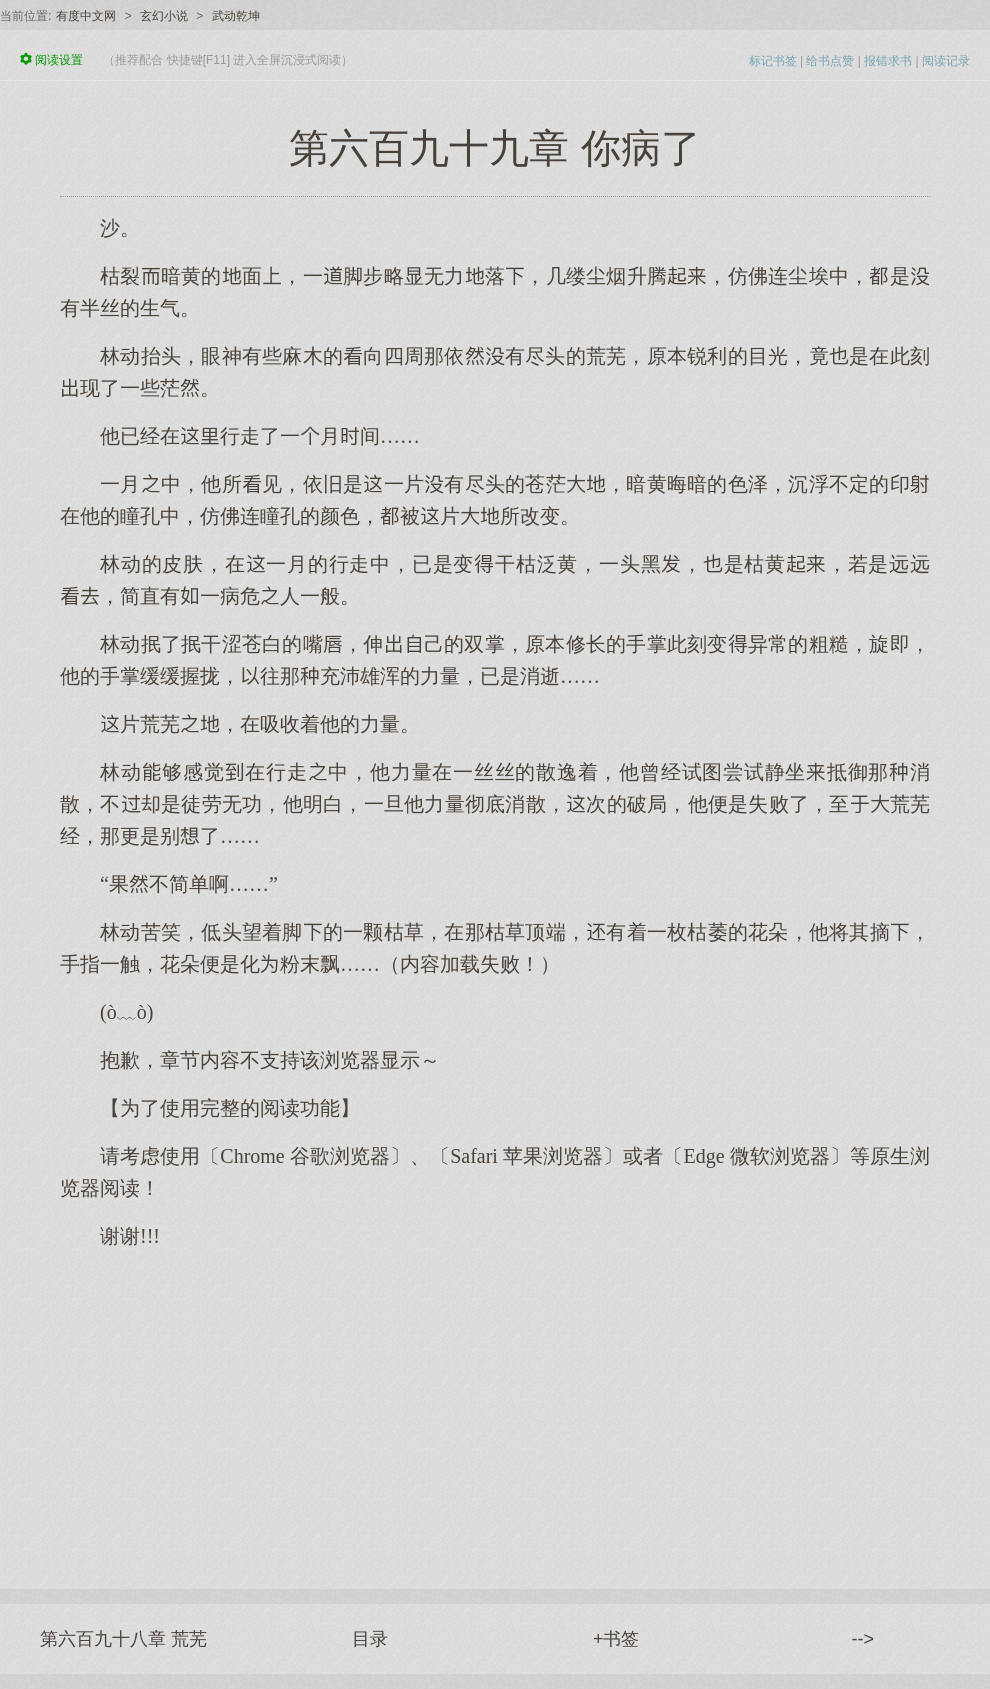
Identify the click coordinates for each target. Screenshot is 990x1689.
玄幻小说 (164, 16)
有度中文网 (86, 16)
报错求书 (888, 61)
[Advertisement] (495, 1409)
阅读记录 (946, 61)
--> (863, 1639)
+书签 (616, 1639)
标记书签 (773, 61)
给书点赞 (830, 61)
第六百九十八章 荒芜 (123, 1639)
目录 (370, 1639)
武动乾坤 (236, 16)
